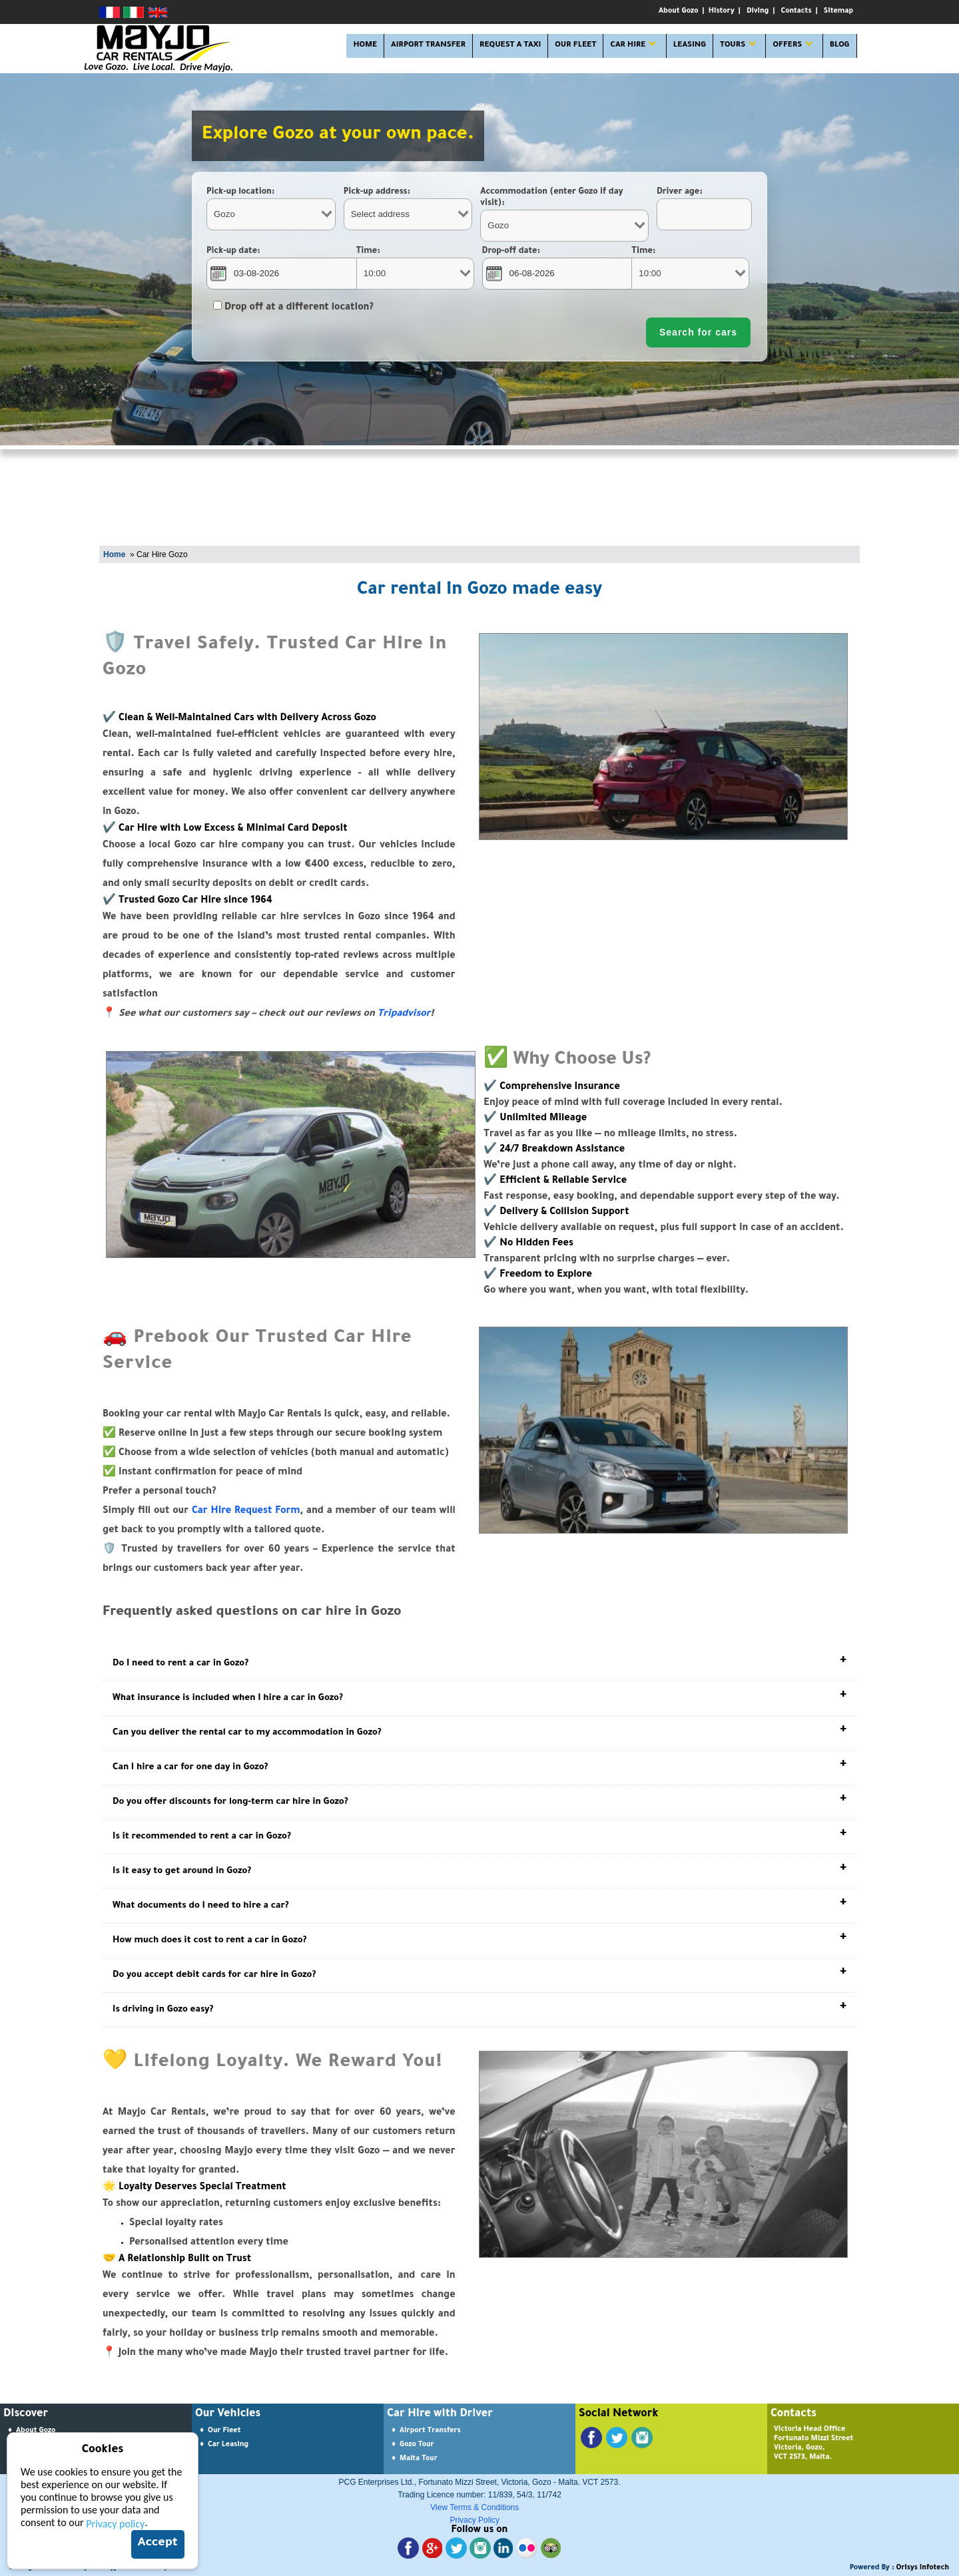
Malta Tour (419, 2459)
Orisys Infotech (922, 2568)
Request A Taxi (510, 45)
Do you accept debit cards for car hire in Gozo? (214, 1975)
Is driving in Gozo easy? (163, 2010)
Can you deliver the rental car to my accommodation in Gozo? (247, 1733)
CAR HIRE (627, 45)
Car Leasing (228, 2445)
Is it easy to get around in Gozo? (182, 1871)
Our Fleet (224, 2431)
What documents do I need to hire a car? (201, 1906)
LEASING (689, 45)
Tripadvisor (404, 1014)
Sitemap (838, 11)
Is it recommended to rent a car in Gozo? (202, 1837)
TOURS (732, 45)
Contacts (796, 11)
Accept (158, 2543)
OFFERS (787, 45)
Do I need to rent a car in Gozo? (180, 1664)
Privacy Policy (474, 2520)
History (722, 11)
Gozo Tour (417, 2445)
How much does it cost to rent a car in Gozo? (210, 1941)
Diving (758, 11)
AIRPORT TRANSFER (428, 45)
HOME (365, 45)
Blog (840, 45)
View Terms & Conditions (474, 2507)
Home (114, 554)
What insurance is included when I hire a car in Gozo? (228, 1698)
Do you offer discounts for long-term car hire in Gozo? (230, 1802)
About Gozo (678, 11)
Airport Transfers (430, 2431)
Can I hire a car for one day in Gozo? (190, 1768)
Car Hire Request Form (246, 1511)
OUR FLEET (575, 45)
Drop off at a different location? (293, 308)
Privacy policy (115, 2523)
